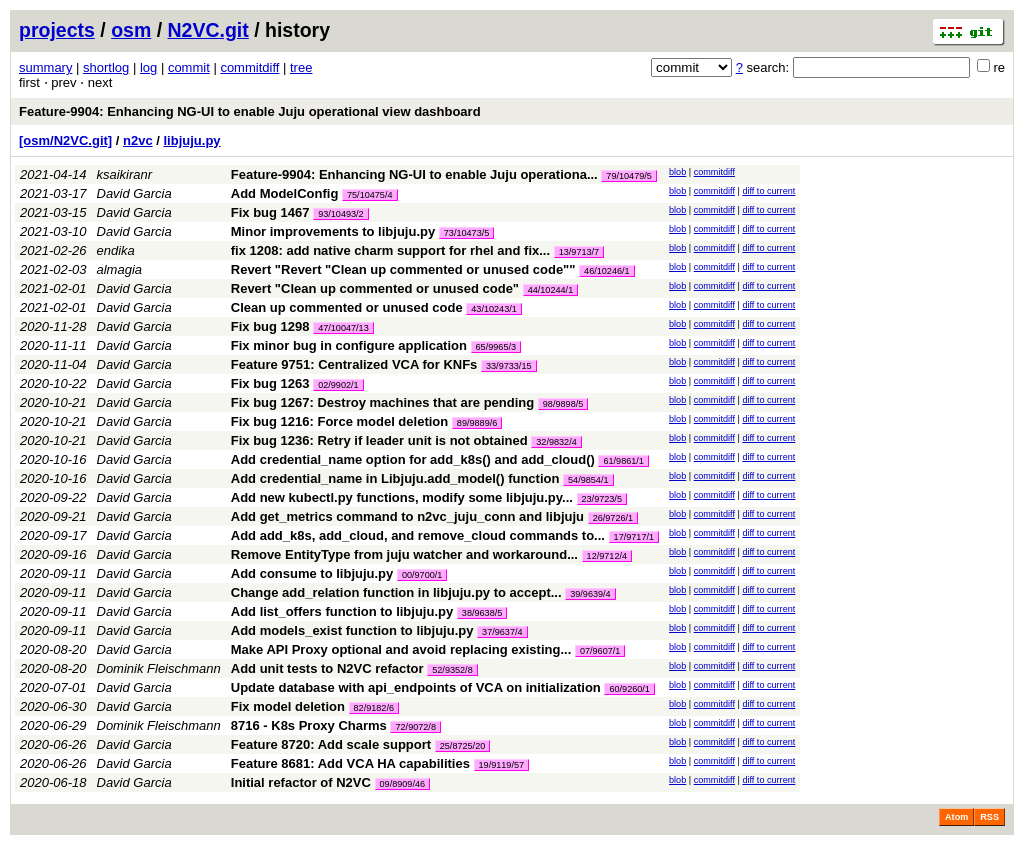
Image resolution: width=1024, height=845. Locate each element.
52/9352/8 (452, 670)
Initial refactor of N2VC (301, 782)
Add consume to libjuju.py (312, 573)
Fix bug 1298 (270, 326)
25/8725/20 (463, 746)
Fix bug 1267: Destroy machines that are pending (382, 402)
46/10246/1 (607, 271)
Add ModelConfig (285, 193)
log (148, 67)
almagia (120, 269)
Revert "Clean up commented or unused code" (375, 288)
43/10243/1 (494, 309)
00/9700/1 (422, 575)
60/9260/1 (629, 689)
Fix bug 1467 (270, 212)
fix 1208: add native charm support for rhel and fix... (392, 250)
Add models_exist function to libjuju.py (352, 630)
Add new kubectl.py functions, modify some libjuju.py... (404, 497)
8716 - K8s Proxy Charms (309, 725)
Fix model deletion (288, 706)
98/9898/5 (563, 404)
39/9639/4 (590, 594)
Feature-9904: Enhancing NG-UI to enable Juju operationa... (416, 174)
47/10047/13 (343, 328)
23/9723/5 (602, 499)
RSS (989, 817)
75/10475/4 (370, 195)
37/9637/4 (502, 632)
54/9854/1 (588, 480)
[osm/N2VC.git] (65, 140)
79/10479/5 (629, 176)
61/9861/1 (623, 461)
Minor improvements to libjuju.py (333, 231)
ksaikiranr (125, 174)
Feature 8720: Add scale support (331, 744)
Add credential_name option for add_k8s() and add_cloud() (413, 459)
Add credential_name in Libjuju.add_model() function (395, 478)
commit (189, 67)
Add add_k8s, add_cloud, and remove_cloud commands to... (420, 535)
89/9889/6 (477, 423)
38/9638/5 (482, 613)
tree (301, 67)
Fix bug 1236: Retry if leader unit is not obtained (379, 440)
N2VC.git (208, 30)
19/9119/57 (502, 765)
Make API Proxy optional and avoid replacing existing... (403, 649)
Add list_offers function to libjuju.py (342, 611)
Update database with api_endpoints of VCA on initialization (416, 687)
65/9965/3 (496, 347)
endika (116, 250)
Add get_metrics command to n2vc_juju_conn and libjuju (407, 516)
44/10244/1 (551, 290)
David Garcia (134, 193)
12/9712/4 (607, 556)
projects (57, 30)
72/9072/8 (415, 727)
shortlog (106, 67)
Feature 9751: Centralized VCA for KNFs (354, 364)
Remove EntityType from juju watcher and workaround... (406, 554)
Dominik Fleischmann (159, 668)
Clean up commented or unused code (347, 307)
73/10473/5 (467, 233)
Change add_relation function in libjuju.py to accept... (398, 592)
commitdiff (249, 67)
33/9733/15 (509, 366)
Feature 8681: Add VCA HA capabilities (350, 763)
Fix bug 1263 (270, 383)
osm (131, 30)
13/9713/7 (579, 252)
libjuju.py (192, 140)
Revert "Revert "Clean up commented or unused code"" (403, 269)
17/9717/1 (634, 537)
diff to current (768, 191)
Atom (956, 817)
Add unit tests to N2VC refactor (327, 668)
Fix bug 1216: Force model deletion (339, 421)
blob (677, 172)
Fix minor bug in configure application (349, 345)
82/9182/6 (374, 708)
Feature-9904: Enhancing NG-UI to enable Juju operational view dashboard (250, 111)
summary (45, 67)
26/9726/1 (613, 518)
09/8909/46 (403, 784)
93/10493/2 (341, 214)
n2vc (138, 140)
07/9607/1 (600, 651)
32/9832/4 (556, 442)
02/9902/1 (338, 385)
